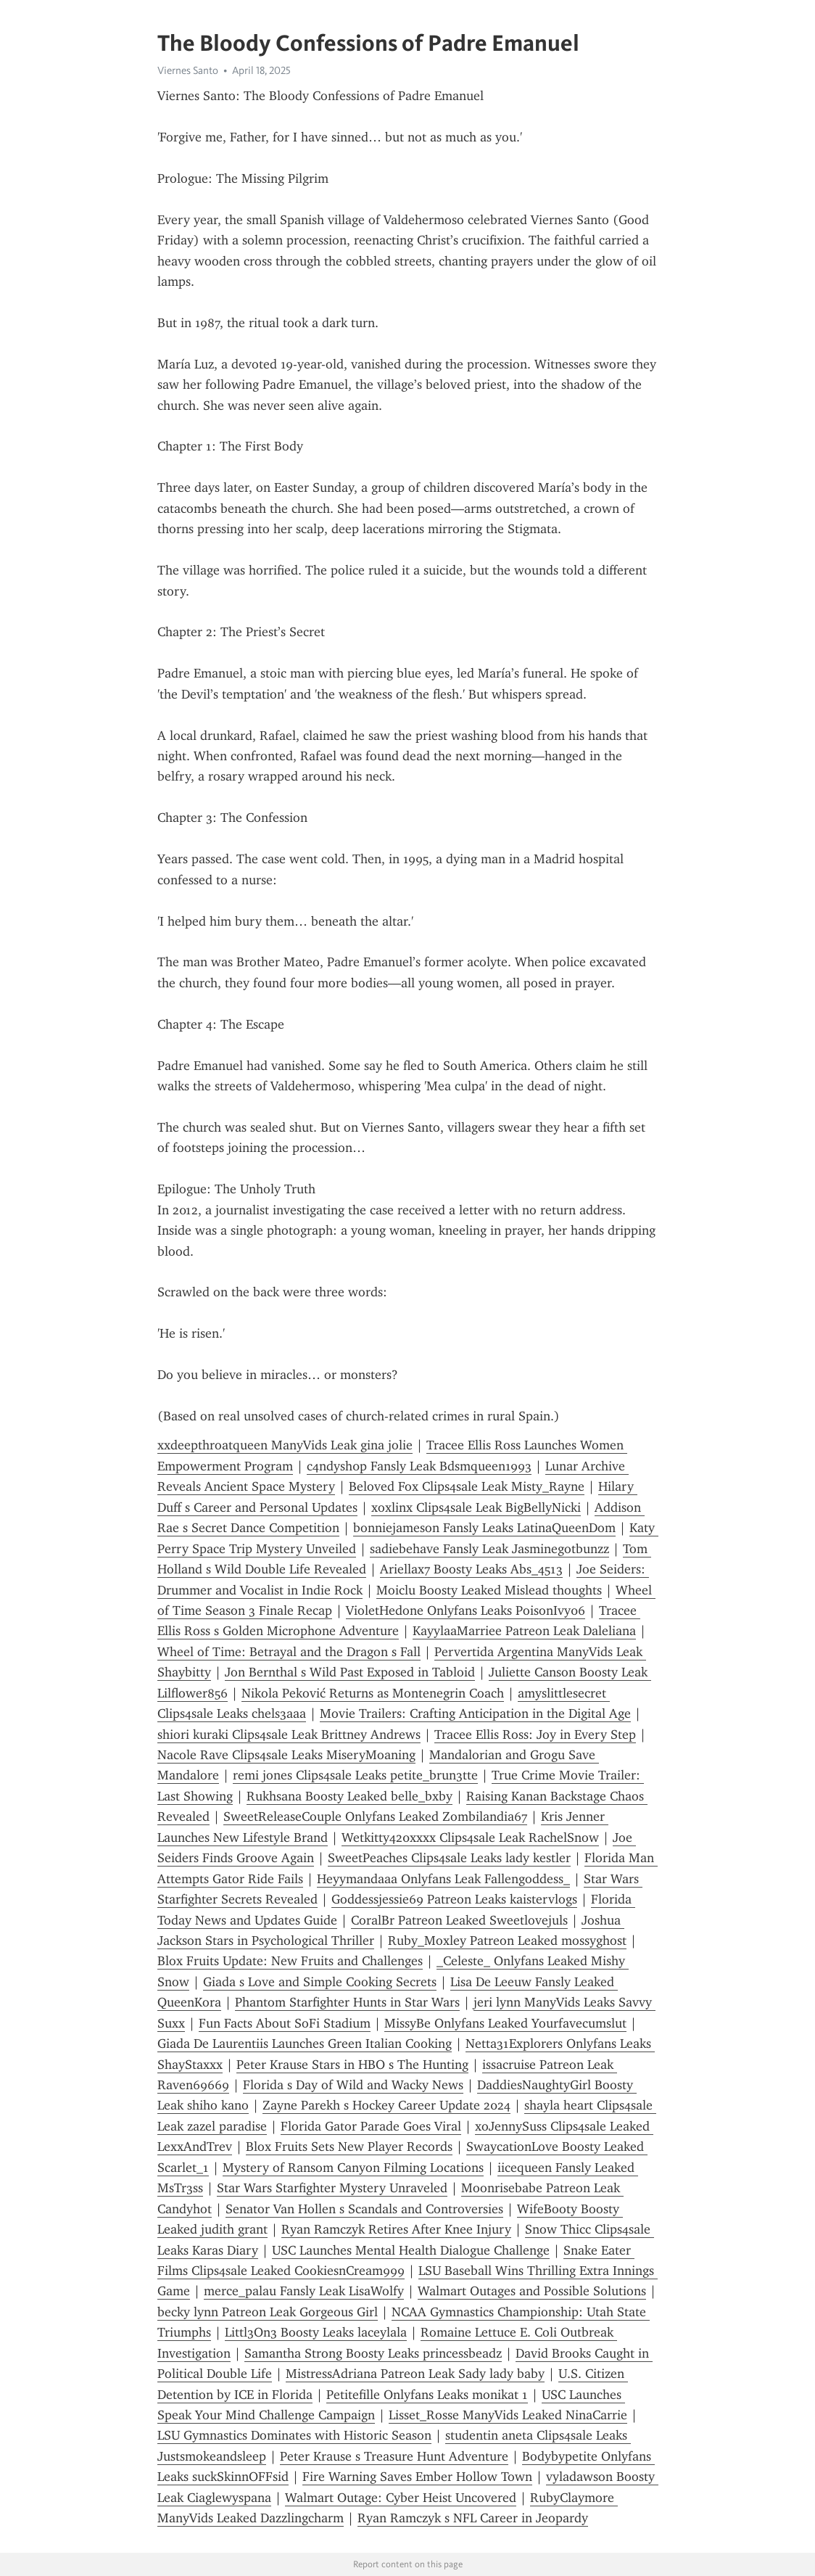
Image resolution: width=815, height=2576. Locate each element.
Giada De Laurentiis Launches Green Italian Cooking (304, 2044)
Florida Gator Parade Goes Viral (371, 2126)
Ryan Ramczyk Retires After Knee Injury (396, 2229)
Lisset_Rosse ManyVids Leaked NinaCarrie (508, 2415)
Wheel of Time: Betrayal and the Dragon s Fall (289, 1652)
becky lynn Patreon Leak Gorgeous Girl (267, 2312)
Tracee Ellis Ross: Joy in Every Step (535, 1734)
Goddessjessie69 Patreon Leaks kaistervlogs (454, 1899)
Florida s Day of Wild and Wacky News (353, 2085)
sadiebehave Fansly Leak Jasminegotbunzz (489, 1549)
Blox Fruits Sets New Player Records (349, 2147)
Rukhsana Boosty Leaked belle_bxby (349, 1796)
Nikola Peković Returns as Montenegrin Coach (372, 1693)
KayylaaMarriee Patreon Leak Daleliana (524, 1631)
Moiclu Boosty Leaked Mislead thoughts (489, 1590)
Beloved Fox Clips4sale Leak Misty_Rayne (466, 1486)
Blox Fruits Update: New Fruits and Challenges (290, 1961)
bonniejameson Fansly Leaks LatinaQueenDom (484, 1528)
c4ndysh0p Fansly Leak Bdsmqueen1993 (419, 1466)
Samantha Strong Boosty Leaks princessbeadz (373, 2353)
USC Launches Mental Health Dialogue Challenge (411, 2250)
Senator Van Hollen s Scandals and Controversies (364, 2209)
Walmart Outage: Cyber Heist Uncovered (400, 2498)
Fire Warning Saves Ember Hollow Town (417, 2477)
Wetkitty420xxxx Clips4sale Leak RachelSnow (470, 1837)
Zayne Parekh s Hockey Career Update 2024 (386, 2105)
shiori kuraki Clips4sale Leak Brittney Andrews (289, 1734)
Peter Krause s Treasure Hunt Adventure (394, 2456)
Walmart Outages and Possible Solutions (532, 2291)
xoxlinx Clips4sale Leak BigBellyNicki (476, 1507)
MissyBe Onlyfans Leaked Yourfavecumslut (505, 2023)
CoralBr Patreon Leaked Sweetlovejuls (459, 1920)
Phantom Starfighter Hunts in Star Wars (347, 2002)
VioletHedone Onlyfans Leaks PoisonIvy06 (465, 1610)
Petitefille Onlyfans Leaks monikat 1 (427, 2395)
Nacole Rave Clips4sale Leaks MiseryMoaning (286, 1755)
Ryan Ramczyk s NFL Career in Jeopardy (472, 2518)
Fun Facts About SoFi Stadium (285, 2023)
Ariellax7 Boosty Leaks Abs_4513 (471, 1569)
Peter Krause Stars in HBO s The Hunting (352, 2065)
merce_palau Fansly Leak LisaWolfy (304, 2291)
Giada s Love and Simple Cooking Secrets (320, 1982)
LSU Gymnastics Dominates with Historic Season (294, 2435)
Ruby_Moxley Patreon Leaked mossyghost (507, 1941)
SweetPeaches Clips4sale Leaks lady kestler (449, 1858)
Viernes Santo (187, 70)
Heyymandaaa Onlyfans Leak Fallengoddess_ (443, 1879)
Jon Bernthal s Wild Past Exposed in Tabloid (350, 1672)
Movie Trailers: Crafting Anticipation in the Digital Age (475, 1713)
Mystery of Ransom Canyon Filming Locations (353, 2168)
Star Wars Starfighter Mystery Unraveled (332, 2188)
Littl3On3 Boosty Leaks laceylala (316, 2332)
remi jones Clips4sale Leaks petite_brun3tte (355, 1775)
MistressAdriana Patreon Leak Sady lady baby (415, 2374)
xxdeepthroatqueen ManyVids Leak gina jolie (285, 1445)
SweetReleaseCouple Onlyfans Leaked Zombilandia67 (375, 1816)
